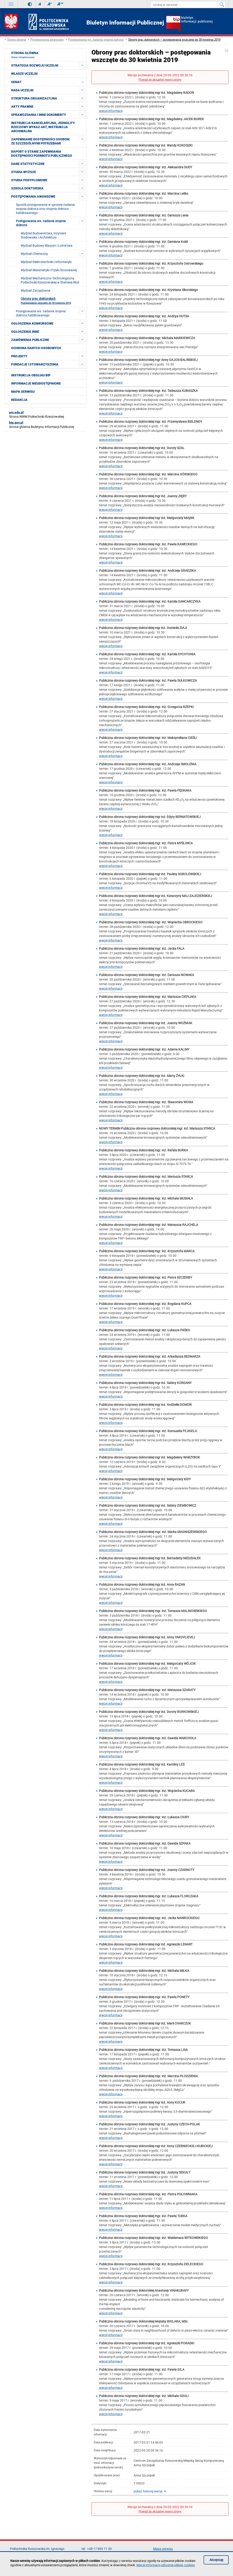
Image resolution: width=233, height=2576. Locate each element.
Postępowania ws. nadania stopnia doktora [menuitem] (41, 223)
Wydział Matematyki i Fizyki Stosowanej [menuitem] (49, 270)
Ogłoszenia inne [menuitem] (25, 331)
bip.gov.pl (16, 422)
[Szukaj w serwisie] (222, 4)
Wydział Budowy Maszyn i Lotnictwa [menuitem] (46, 245)
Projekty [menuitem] (19, 356)
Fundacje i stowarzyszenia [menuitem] (34, 364)
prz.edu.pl (16, 412)
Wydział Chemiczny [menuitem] (34, 253)
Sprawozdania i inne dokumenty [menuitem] (38, 115)
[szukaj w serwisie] (184, 4)
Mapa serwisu (23, 391)
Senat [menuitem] (48, 81)
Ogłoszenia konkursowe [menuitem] (32, 323)
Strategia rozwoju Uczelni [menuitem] (34, 65)
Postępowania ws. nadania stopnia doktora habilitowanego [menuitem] (41, 313)
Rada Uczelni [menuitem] (22, 90)
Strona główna (16, 40)
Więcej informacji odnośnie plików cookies (165, 2565)
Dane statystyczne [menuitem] (28, 164)
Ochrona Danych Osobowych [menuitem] (36, 348)
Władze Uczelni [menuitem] (24, 73)
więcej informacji (110, 111)
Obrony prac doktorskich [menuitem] (46, 300)
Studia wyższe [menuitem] (23, 172)
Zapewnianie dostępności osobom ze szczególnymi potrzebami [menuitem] (40, 141)
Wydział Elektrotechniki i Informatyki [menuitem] (46, 262)
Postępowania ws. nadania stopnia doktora (96, 40)
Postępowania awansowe (47, 40)
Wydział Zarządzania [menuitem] (35, 290)
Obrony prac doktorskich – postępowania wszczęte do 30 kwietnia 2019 (174, 40)
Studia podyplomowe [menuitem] (29, 180)
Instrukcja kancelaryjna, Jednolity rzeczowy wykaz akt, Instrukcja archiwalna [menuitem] (43, 127)
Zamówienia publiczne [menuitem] (30, 340)
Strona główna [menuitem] (24, 55)
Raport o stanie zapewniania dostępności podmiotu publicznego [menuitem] (41, 153)
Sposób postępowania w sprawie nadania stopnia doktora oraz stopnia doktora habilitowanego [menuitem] (45, 208)
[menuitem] (82, 65)
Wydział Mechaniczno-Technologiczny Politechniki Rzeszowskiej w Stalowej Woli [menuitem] (50, 280)
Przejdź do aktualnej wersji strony (160, 80)
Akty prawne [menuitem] (22, 106)
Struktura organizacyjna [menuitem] (34, 98)
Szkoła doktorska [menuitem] (27, 188)
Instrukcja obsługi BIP (31, 375)
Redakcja (19, 400)
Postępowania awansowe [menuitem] (33, 196)
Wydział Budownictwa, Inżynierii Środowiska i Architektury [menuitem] (43, 235)
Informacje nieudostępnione (36, 383)
